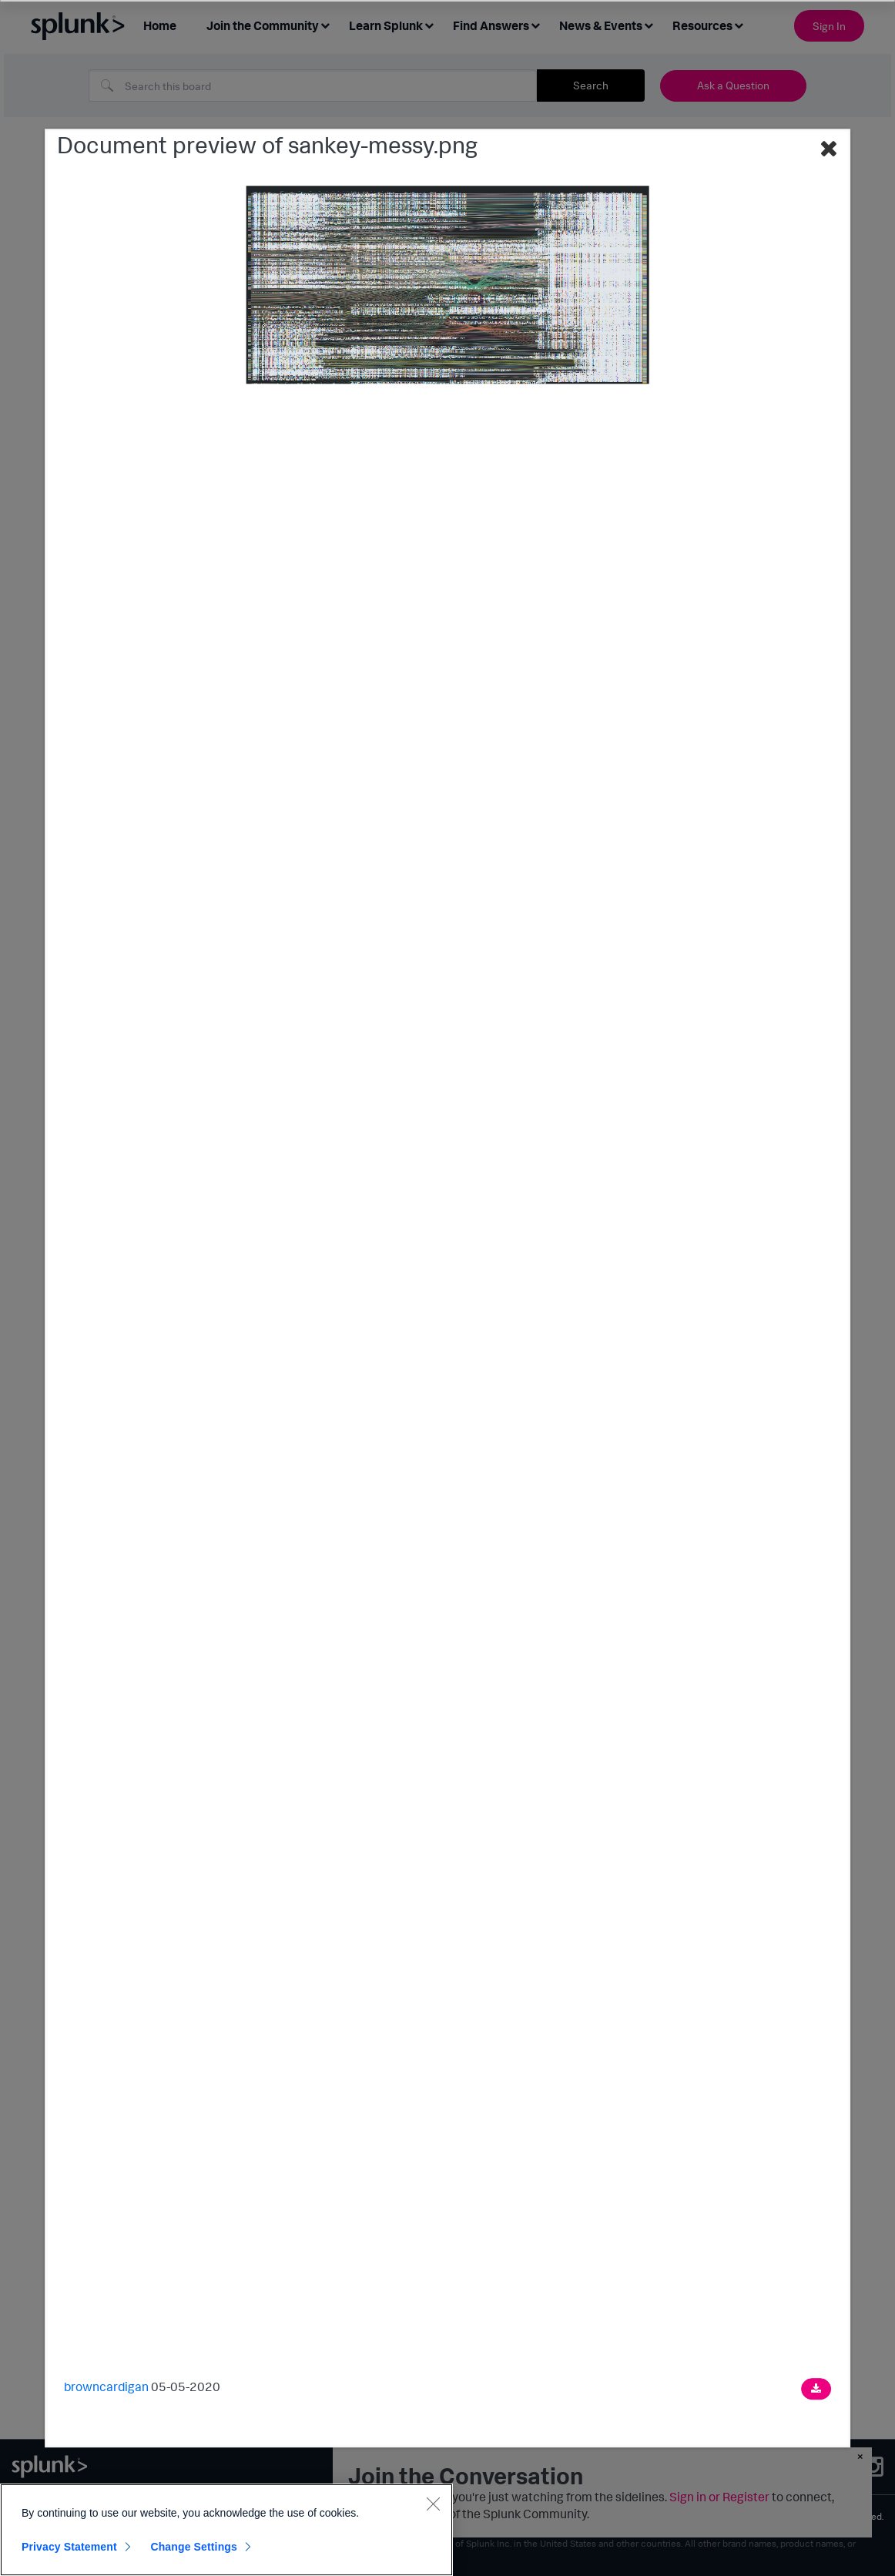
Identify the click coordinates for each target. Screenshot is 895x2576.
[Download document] (816, 2389)
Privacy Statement (69, 2547)
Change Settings (193, 2547)
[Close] (433, 2503)
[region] (226, 2530)
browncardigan (106, 2386)
